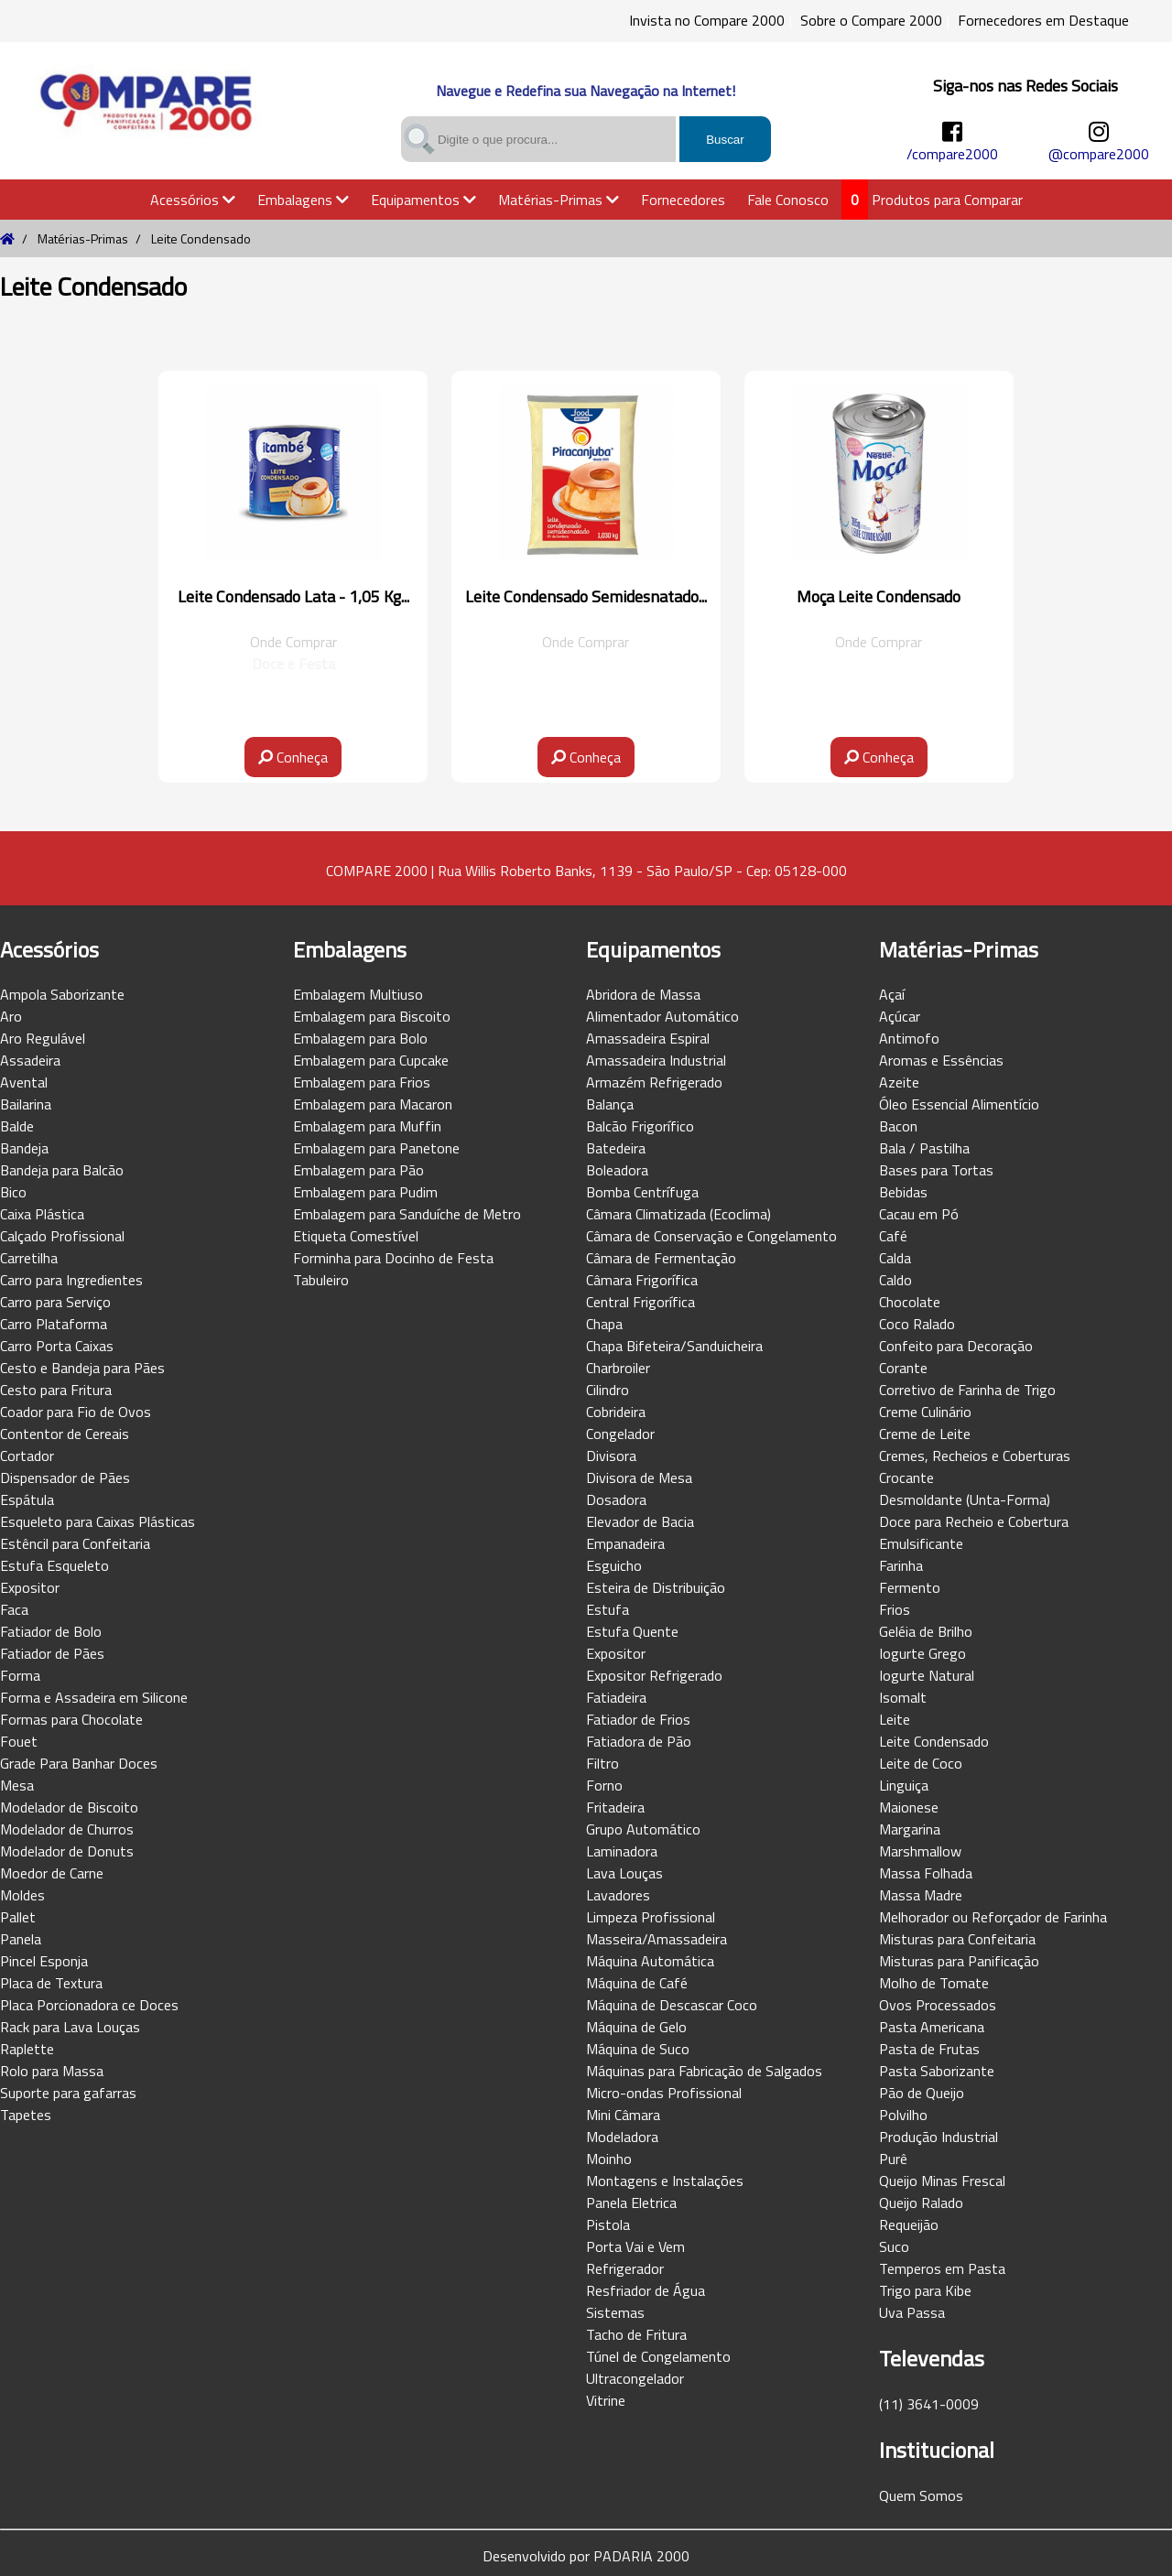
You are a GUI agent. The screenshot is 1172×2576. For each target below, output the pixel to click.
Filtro (602, 1763)
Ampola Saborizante (62, 994)
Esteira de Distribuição (655, 1587)
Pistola (608, 2224)
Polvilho (903, 2115)
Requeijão (909, 2224)
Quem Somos (921, 2495)
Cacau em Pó (919, 1214)
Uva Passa (912, 2312)
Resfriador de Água (645, 2290)
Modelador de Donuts (67, 1851)
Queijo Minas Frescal (942, 2181)
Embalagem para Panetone (376, 1148)
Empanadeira (625, 1543)
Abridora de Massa (643, 994)
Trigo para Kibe (925, 2290)
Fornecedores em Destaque (1043, 20)
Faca (14, 1609)
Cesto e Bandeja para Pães (82, 1368)
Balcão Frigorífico (640, 1126)
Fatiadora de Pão (638, 1741)
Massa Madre (920, 1895)
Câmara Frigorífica (642, 1280)
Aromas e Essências (941, 1060)
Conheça (293, 757)
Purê (893, 2159)
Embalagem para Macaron (372, 1104)
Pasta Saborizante (936, 2071)
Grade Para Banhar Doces (78, 1763)
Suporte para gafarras (68, 2093)
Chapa (604, 1324)
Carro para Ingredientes (71, 1280)
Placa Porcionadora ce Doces (89, 2005)
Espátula (27, 1499)
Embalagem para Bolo (360, 1038)
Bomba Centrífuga (642, 1192)
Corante (903, 1368)
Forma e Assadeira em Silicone (94, 1697)
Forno (604, 1785)
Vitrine (605, 2400)
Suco (894, 2246)
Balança (610, 1104)
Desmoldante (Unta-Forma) (964, 1499)
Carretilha (29, 1258)
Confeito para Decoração (956, 1346)
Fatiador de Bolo (51, 1631)
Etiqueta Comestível (355, 1236)
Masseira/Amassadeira (656, 1939)
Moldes (22, 1895)
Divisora (611, 1456)
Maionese (909, 1807)
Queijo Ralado (921, 2202)
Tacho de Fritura (636, 2334)
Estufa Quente (632, 1631)
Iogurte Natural (926, 1675)
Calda (895, 1258)
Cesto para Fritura (56, 1390)
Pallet (18, 1917)
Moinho (609, 2159)
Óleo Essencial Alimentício (959, 1104)
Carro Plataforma (53, 1324)
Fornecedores (683, 200)
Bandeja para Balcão (62, 1170)
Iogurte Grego (922, 1653)
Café (893, 1236)
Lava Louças (624, 1873)
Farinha (901, 1565)
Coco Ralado (917, 1324)
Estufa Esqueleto (54, 1565)
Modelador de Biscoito (69, 1807)
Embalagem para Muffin (367, 1126)
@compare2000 (1098, 154)
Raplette (27, 2049)
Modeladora (622, 2137)
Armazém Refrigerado (654, 1082)
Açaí (892, 994)
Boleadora (617, 1170)
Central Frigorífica (640, 1302)
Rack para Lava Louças (70, 2027)
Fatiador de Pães (52, 1653)
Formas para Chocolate (71, 1719)
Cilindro (607, 1390)
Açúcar (899, 1016)
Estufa (607, 1609)
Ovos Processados (937, 2005)
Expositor (30, 1587)
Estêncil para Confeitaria (75, 1543)
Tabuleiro (321, 1280)
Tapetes (25, 2115)
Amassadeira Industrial (656, 1060)
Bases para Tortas (936, 1170)
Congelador (620, 1434)
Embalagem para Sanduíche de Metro (407, 1214)
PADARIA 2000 (641, 2556)
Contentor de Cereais (64, 1434)
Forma (20, 1675)
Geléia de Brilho (925, 1631)
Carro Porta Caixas (57, 1346)
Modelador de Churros (67, 1829)
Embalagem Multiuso (358, 994)
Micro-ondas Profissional (664, 2093)
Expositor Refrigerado (654, 1675)
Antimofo (909, 1038)
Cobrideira (616, 1412)
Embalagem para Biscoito (371, 1016)
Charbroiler (618, 1368)
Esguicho (614, 1565)
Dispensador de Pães (65, 1477)
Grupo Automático (643, 1829)
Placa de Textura (51, 1983)
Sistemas (615, 2312)
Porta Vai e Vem (635, 2246)
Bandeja (24, 1148)
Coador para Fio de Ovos (75, 1412)
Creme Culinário (925, 1412)
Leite (894, 1719)
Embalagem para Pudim (365, 1192)
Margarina (909, 1829)
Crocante (906, 1477)
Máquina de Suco (637, 2049)
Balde (17, 1126)
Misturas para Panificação (959, 1961)
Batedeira (616, 1148)
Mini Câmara (623, 2115)
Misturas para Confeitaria (957, 1939)
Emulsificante (921, 1543)
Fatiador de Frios (638, 1719)
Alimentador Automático (662, 1016)
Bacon (898, 1126)
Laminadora (621, 1851)
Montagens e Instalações (664, 2181)
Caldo (895, 1280)
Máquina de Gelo (636, 2027)
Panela (20, 1939)
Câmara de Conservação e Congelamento (711, 1236)
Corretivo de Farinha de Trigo (967, 1390)
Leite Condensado (934, 1741)
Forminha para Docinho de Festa (393, 1258)
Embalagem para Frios (361, 1082)
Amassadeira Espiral (648, 1038)
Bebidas (903, 1192)
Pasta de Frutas (929, 2049)
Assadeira (30, 1060)
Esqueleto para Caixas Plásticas (97, 1521)
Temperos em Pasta (942, 2268)
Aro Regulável (42, 1038)
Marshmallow (920, 1851)
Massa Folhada (925, 1873)
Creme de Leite (925, 1434)
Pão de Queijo (921, 2093)
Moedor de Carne (51, 1873)
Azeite (899, 1082)
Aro (11, 1016)
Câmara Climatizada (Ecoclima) (678, 1214)
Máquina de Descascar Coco (671, 2005)
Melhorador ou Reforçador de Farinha (993, 1917)
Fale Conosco (788, 200)
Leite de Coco (920, 1763)
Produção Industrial (938, 2137)
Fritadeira (615, 1807)
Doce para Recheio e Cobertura (974, 1521)
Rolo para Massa (51, 2071)
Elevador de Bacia (640, 1521)
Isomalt (903, 1697)
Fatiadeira (616, 1697)
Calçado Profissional (62, 1236)
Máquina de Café (637, 1983)
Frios (894, 1609)
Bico (13, 1192)
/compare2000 (952, 154)
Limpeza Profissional (650, 1917)
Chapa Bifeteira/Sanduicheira (674, 1346)
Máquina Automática (650, 1961)
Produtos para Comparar (947, 200)
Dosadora (616, 1499)
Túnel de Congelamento (658, 2356)
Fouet (19, 1741)
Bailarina (25, 1104)
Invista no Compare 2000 (707, 20)
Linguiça (903, 1785)
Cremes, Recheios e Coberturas (974, 1456)
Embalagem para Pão (358, 1170)
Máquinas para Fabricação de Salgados (704, 2071)
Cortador (27, 1456)
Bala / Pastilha (924, 1148)
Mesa (17, 1785)
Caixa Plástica (42, 1214)
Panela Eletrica (631, 2202)
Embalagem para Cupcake (371, 1060)
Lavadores (618, 1895)
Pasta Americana (931, 2027)
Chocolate (909, 1302)
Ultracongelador (635, 2378)
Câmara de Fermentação (661, 1258)
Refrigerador (625, 2268)
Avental (24, 1082)
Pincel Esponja (44, 1961)
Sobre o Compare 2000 (871, 20)
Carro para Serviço (55, 1302)
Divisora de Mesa (639, 1477)
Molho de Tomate (934, 1983)
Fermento (909, 1587)
